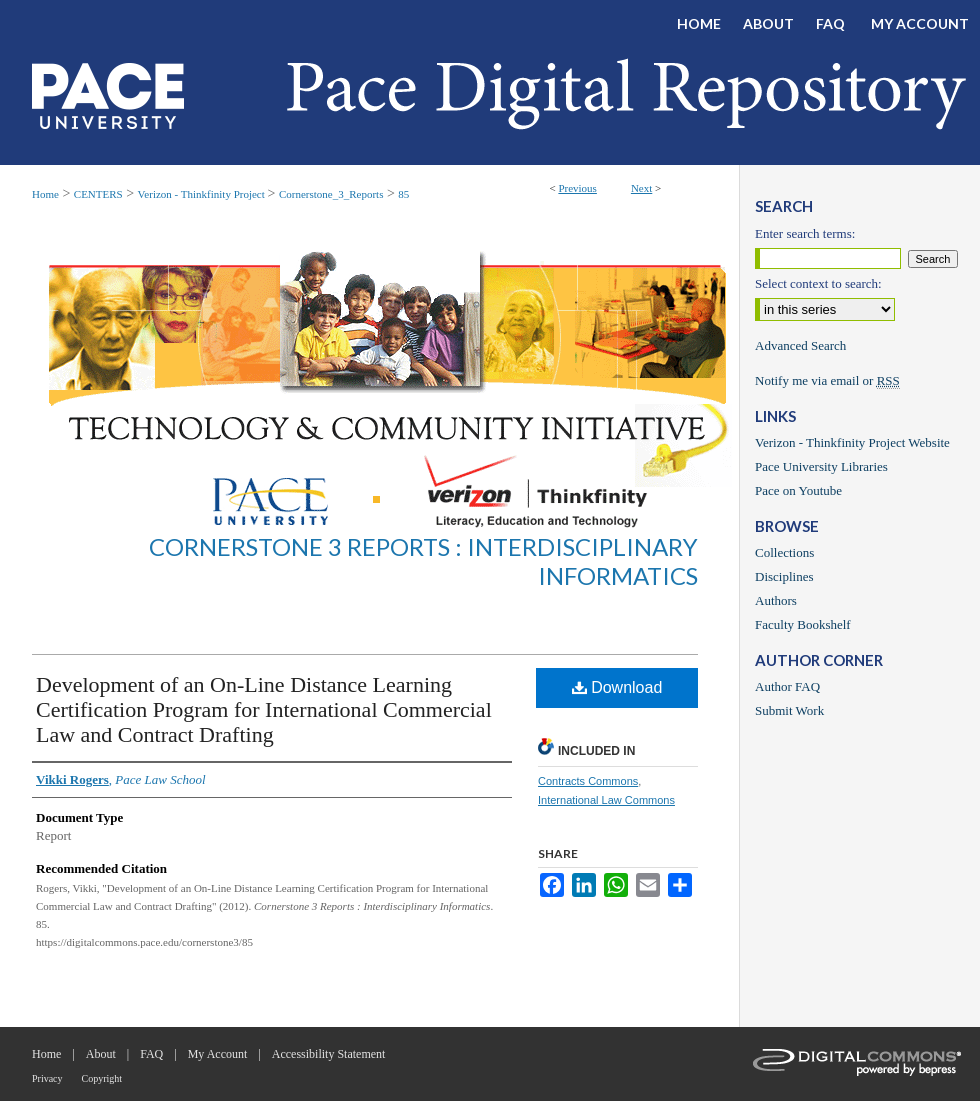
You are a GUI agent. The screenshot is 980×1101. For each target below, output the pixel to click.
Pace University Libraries (821, 466)
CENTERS (98, 194)
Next (641, 188)
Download (617, 687)
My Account (218, 1054)
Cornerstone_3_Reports (331, 194)
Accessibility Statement (329, 1054)
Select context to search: (818, 283)
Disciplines (784, 576)
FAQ (151, 1054)
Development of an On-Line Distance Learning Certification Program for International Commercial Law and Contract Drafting (264, 709)
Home (45, 194)
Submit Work (789, 710)
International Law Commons (606, 800)
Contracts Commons (588, 781)
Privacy (47, 1078)
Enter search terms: (805, 233)
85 (403, 194)
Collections (784, 552)
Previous (577, 188)
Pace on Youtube (798, 490)
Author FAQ (787, 686)
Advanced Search (800, 345)
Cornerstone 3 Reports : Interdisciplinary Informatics (423, 561)
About (101, 1054)
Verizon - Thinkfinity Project (203, 194)
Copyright (102, 1078)
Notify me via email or (827, 381)
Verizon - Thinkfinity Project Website (852, 442)
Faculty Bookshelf (803, 624)
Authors (776, 600)
